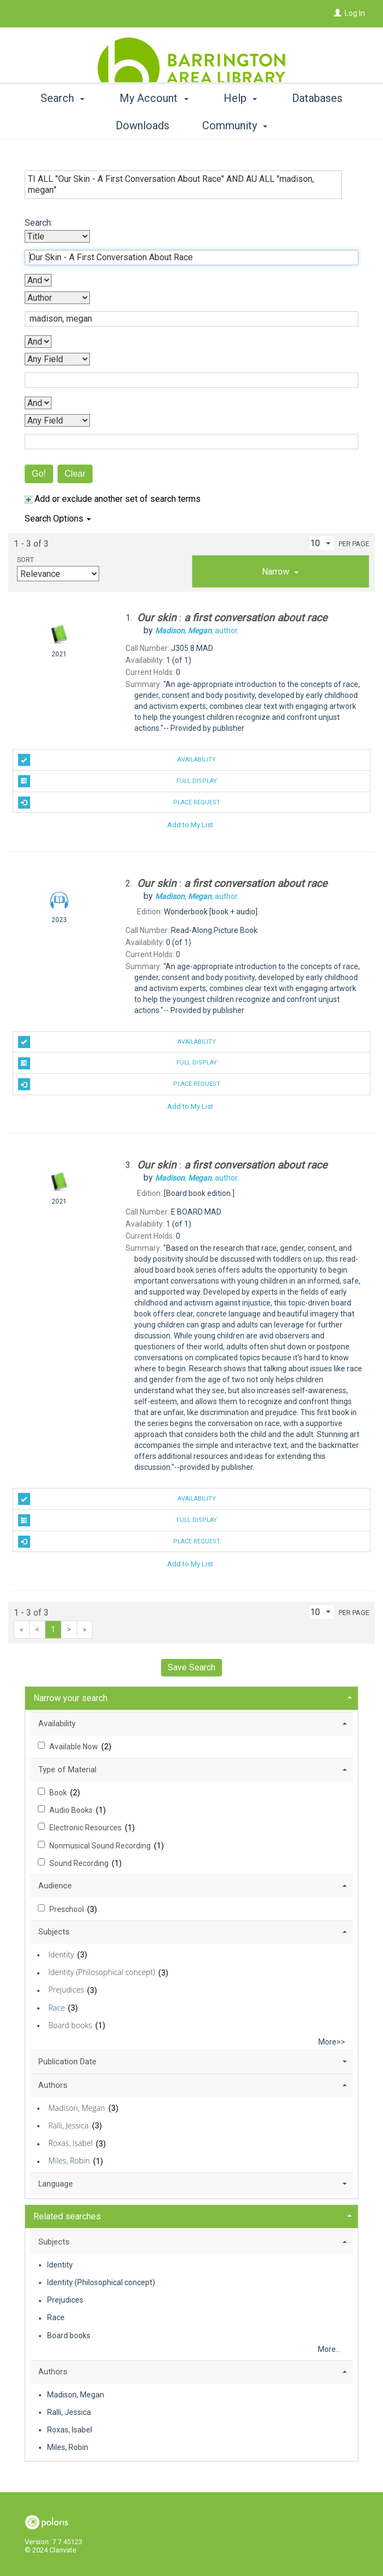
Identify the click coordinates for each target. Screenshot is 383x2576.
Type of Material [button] (67, 1769)
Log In (355, 13)
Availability (117, 760)
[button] (281, 571)
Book (58, 1792)
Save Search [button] (191, 1667)
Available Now (74, 1746)
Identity (61, 1954)
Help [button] (243, 125)
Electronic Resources (86, 1827)
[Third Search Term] (185, 380)
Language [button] (55, 2184)
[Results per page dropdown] (322, 543)
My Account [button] (157, 125)
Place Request (119, 803)
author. (197, 630)
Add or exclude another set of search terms (113, 499)
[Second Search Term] (185, 319)
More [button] (317, 125)
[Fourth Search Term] (185, 442)
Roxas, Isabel (70, 2143)
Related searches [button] (67, 2216)
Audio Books (71, 1810)
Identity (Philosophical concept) (101, 1972)
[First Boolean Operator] (38, 280)
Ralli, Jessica (68, 2125)
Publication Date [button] (67, 2061)
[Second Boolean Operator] (38, 341)
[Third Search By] (57, 359)
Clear (75, 473)
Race (56, 2007)
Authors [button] (52, 2085)
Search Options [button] (58, 518)
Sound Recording (79, 1863)
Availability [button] (57, 1723)
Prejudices (66, 1990)
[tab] (281, 571)
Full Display (117, 781)
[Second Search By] (57, 297)
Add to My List (190, 824)
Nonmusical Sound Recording (100, 1845)
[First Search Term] (185, 257)
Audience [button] (55, 1886)
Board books (70, 2025)
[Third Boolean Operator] (38, 403)
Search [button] (66, 125)
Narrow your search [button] (70, 1698)
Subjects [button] (54, 1932)
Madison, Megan (76, 2108)
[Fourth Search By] (57, 420)
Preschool (67, 1909)
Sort (25, 560)
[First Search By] (57, 236)
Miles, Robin (69, 2161)
